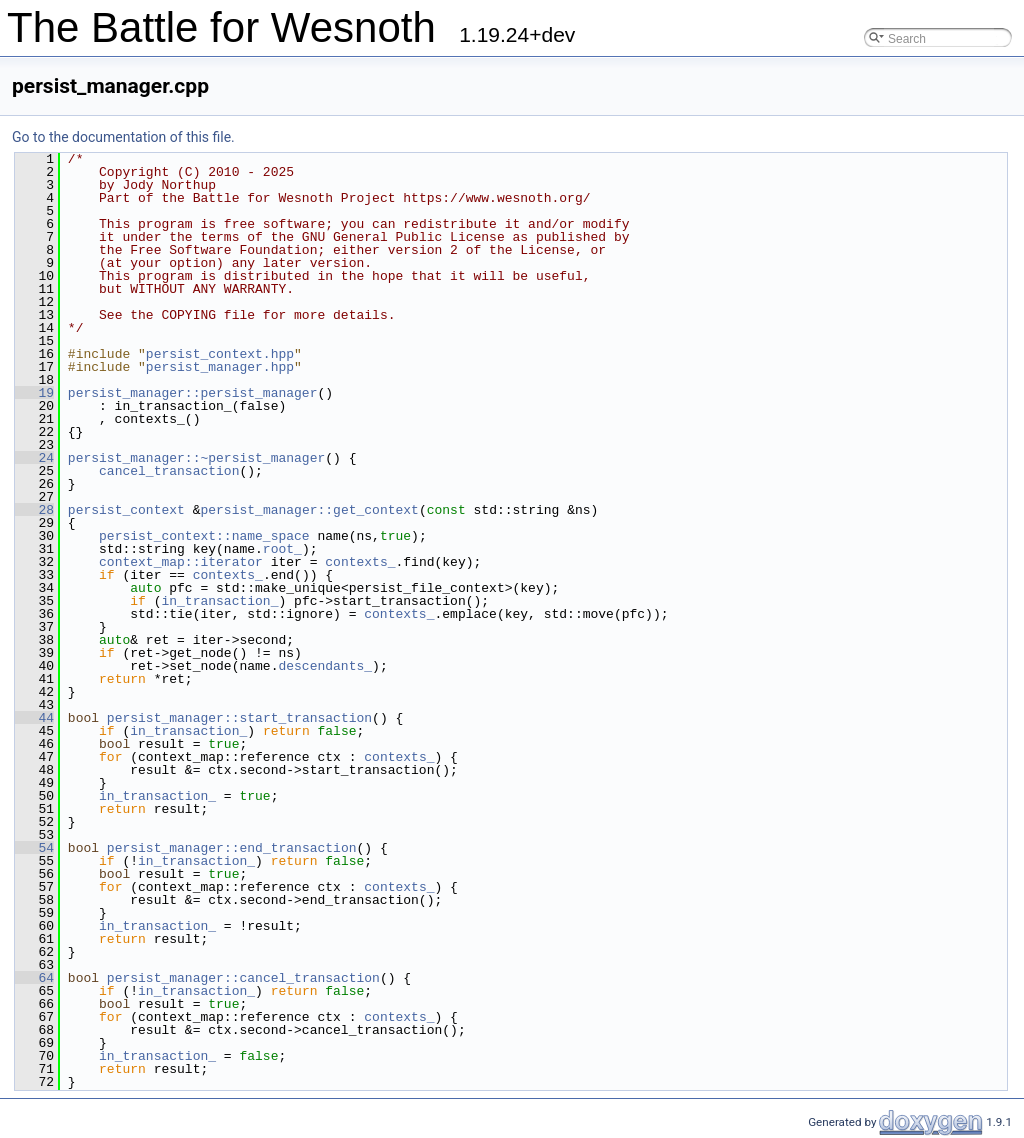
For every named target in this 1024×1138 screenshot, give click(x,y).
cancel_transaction (169, 471)
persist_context (126, 510)
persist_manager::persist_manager (193, 393)
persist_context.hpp (220, 354)
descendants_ (325, 666)
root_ (282, 549)
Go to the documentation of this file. (123, 137)
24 (34, 458)
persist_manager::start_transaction (239, 718)
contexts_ (360, 562)
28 (34, 510)
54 (34, 848)
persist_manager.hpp (220, 367)
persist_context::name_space (204, 536)
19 (34, 393)
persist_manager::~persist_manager (196, 458)
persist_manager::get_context (309, 510)
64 (34, 978)
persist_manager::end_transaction (232, 848)
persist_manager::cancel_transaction (243, 978)
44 (34, 718)
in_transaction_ (219, 601)
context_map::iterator (181, 562)
